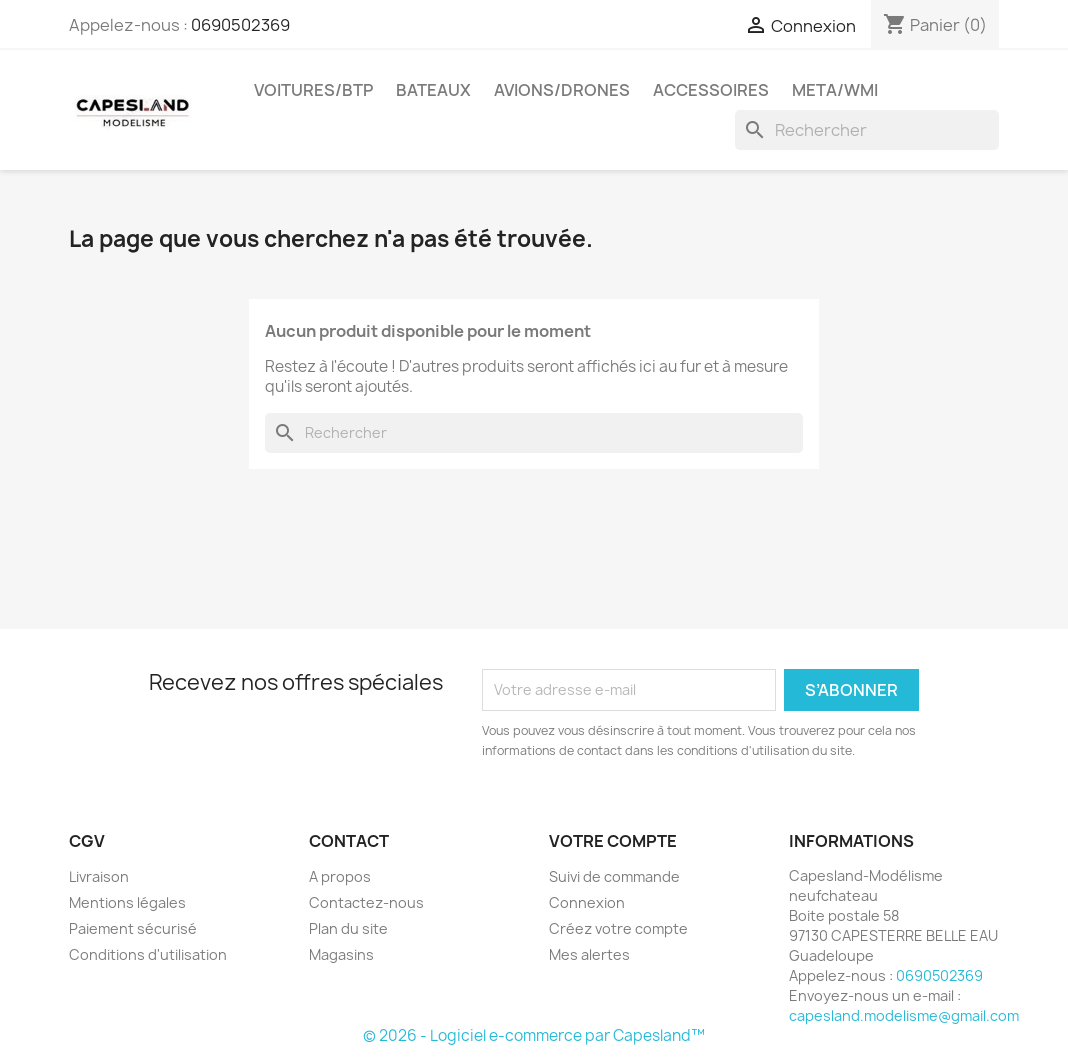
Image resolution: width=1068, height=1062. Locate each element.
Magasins (341, 954)
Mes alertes (589, 954)
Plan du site (348, 928)
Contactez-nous (366, 902)
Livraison (99, 876)
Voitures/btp (313, 90)
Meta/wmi (835, 90)
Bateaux (433, 90)
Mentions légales (127, 902)
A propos (340, 876)
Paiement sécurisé (133, 928)
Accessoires (711, 90)
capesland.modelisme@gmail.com (904, 1015)
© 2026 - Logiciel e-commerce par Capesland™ (534, 1035)
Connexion (587, 902)
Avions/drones (562, 90)
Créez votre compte (618, 928)
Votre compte (613, 841)
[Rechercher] (867, 130)
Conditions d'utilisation (148, 954)
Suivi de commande (614, 876)
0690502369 (240, 25)
